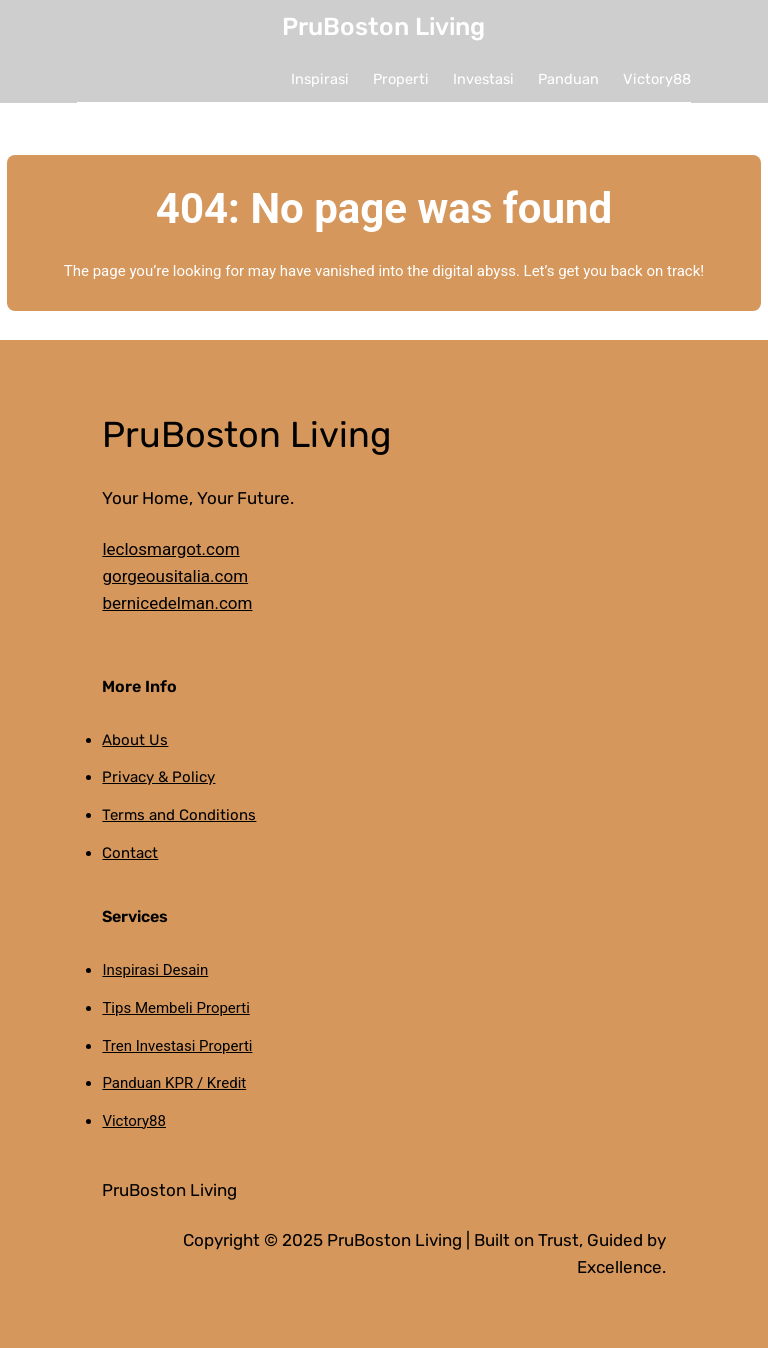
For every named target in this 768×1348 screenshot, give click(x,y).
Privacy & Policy (158, 777)
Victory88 (134, 1121)
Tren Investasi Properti (177, 1046)
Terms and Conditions (179, 815)
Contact (130, 853)
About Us (135, 740)
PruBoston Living (383, 26)
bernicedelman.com (177, 603)
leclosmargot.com (170, 549)
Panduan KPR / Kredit (174, 1083)
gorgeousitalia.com (175, 576)
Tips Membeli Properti (175, 1008)
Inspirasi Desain (155, 970)
